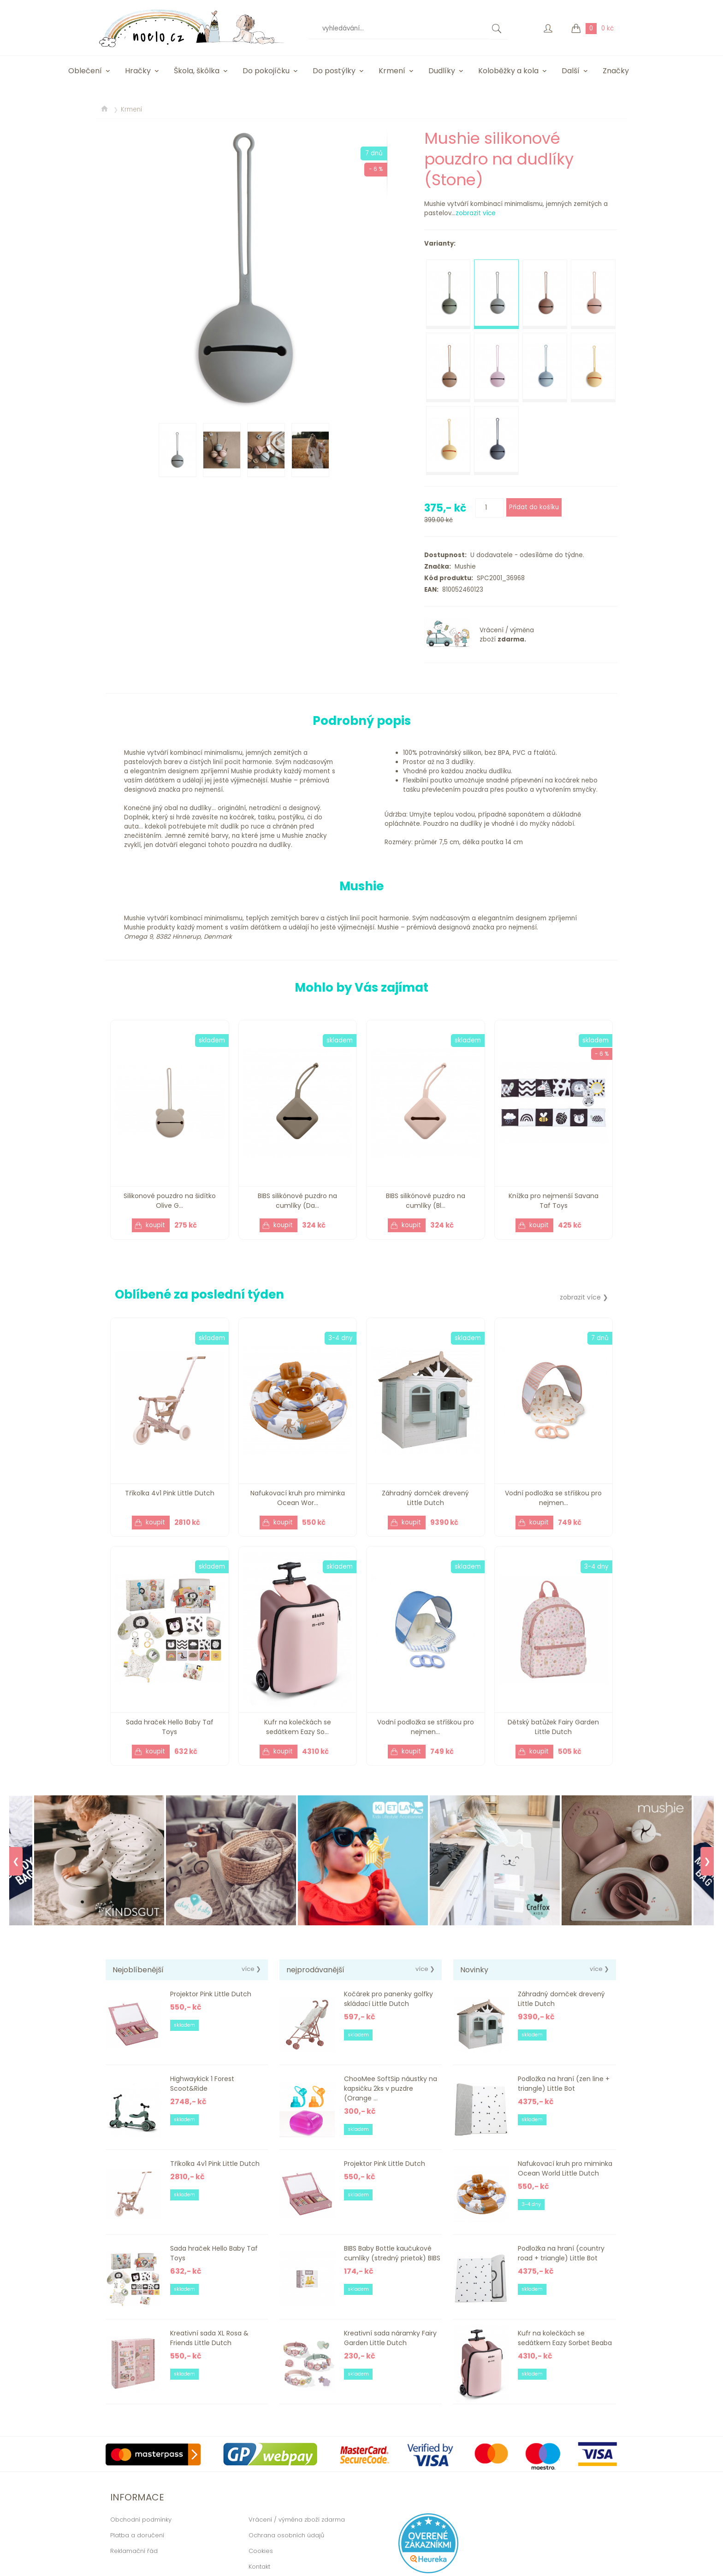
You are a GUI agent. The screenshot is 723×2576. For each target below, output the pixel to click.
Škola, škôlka (196, 70)
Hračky (138, 70)
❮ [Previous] (15, 1861)
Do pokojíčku (266, 70)
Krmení (392, 70)
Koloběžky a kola (508, 70)
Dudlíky (441, 70)
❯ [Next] (707, 1861)
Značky (616, 70)
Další (571, 70)
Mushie (463, 566)
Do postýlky (334, 70)
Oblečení (85, 70)
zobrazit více (476, 213)
